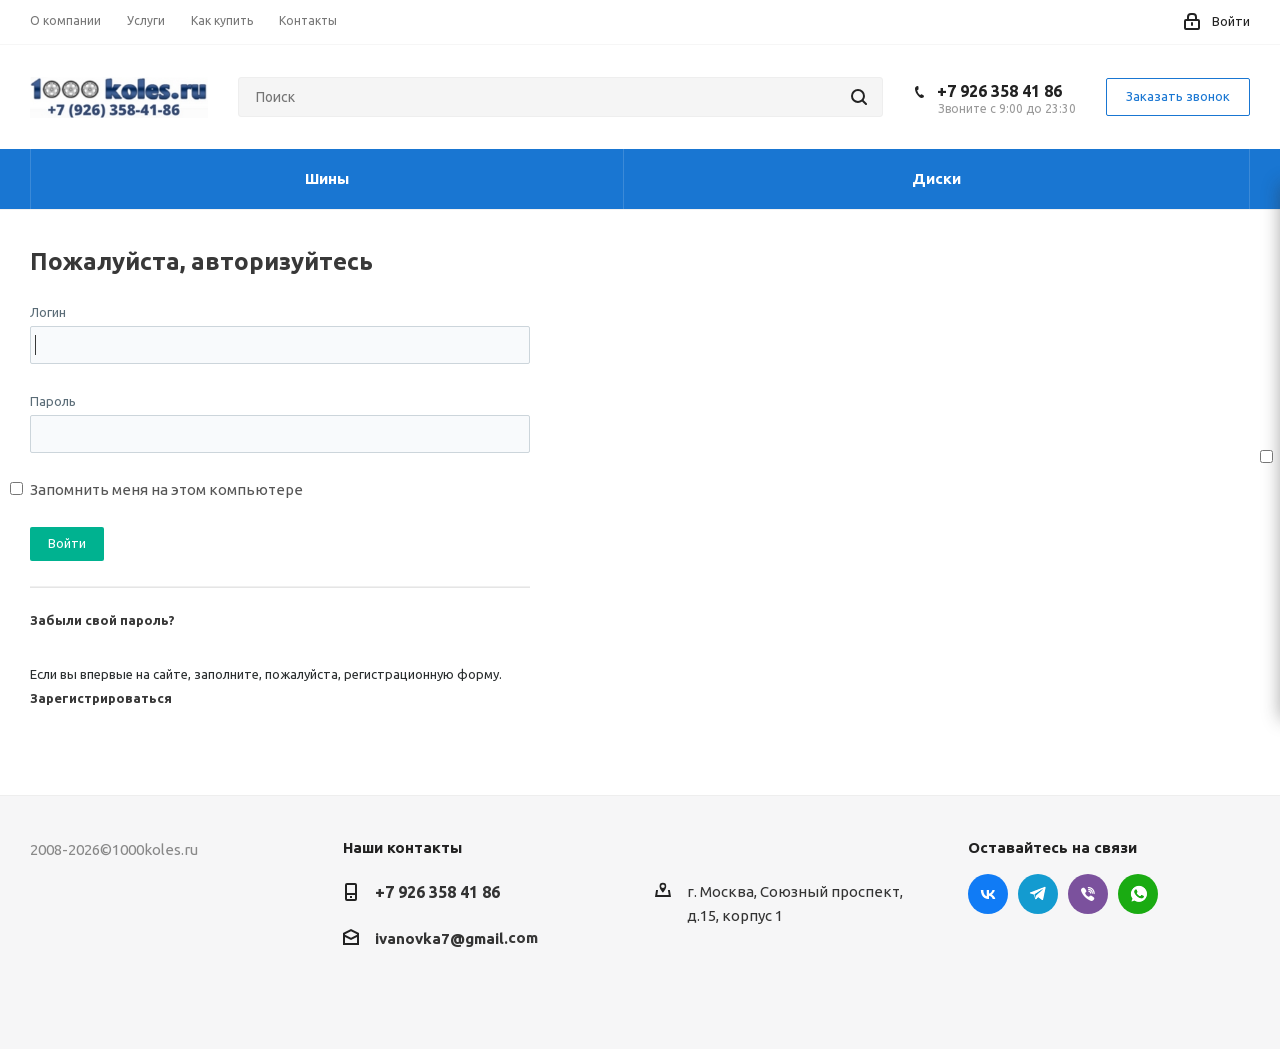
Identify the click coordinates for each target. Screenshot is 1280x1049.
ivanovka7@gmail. (441, 938)
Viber (1088, 894)
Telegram (1038, 894)
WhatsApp (1138, 894)
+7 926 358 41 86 (999, 91)
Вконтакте (988, 894)
